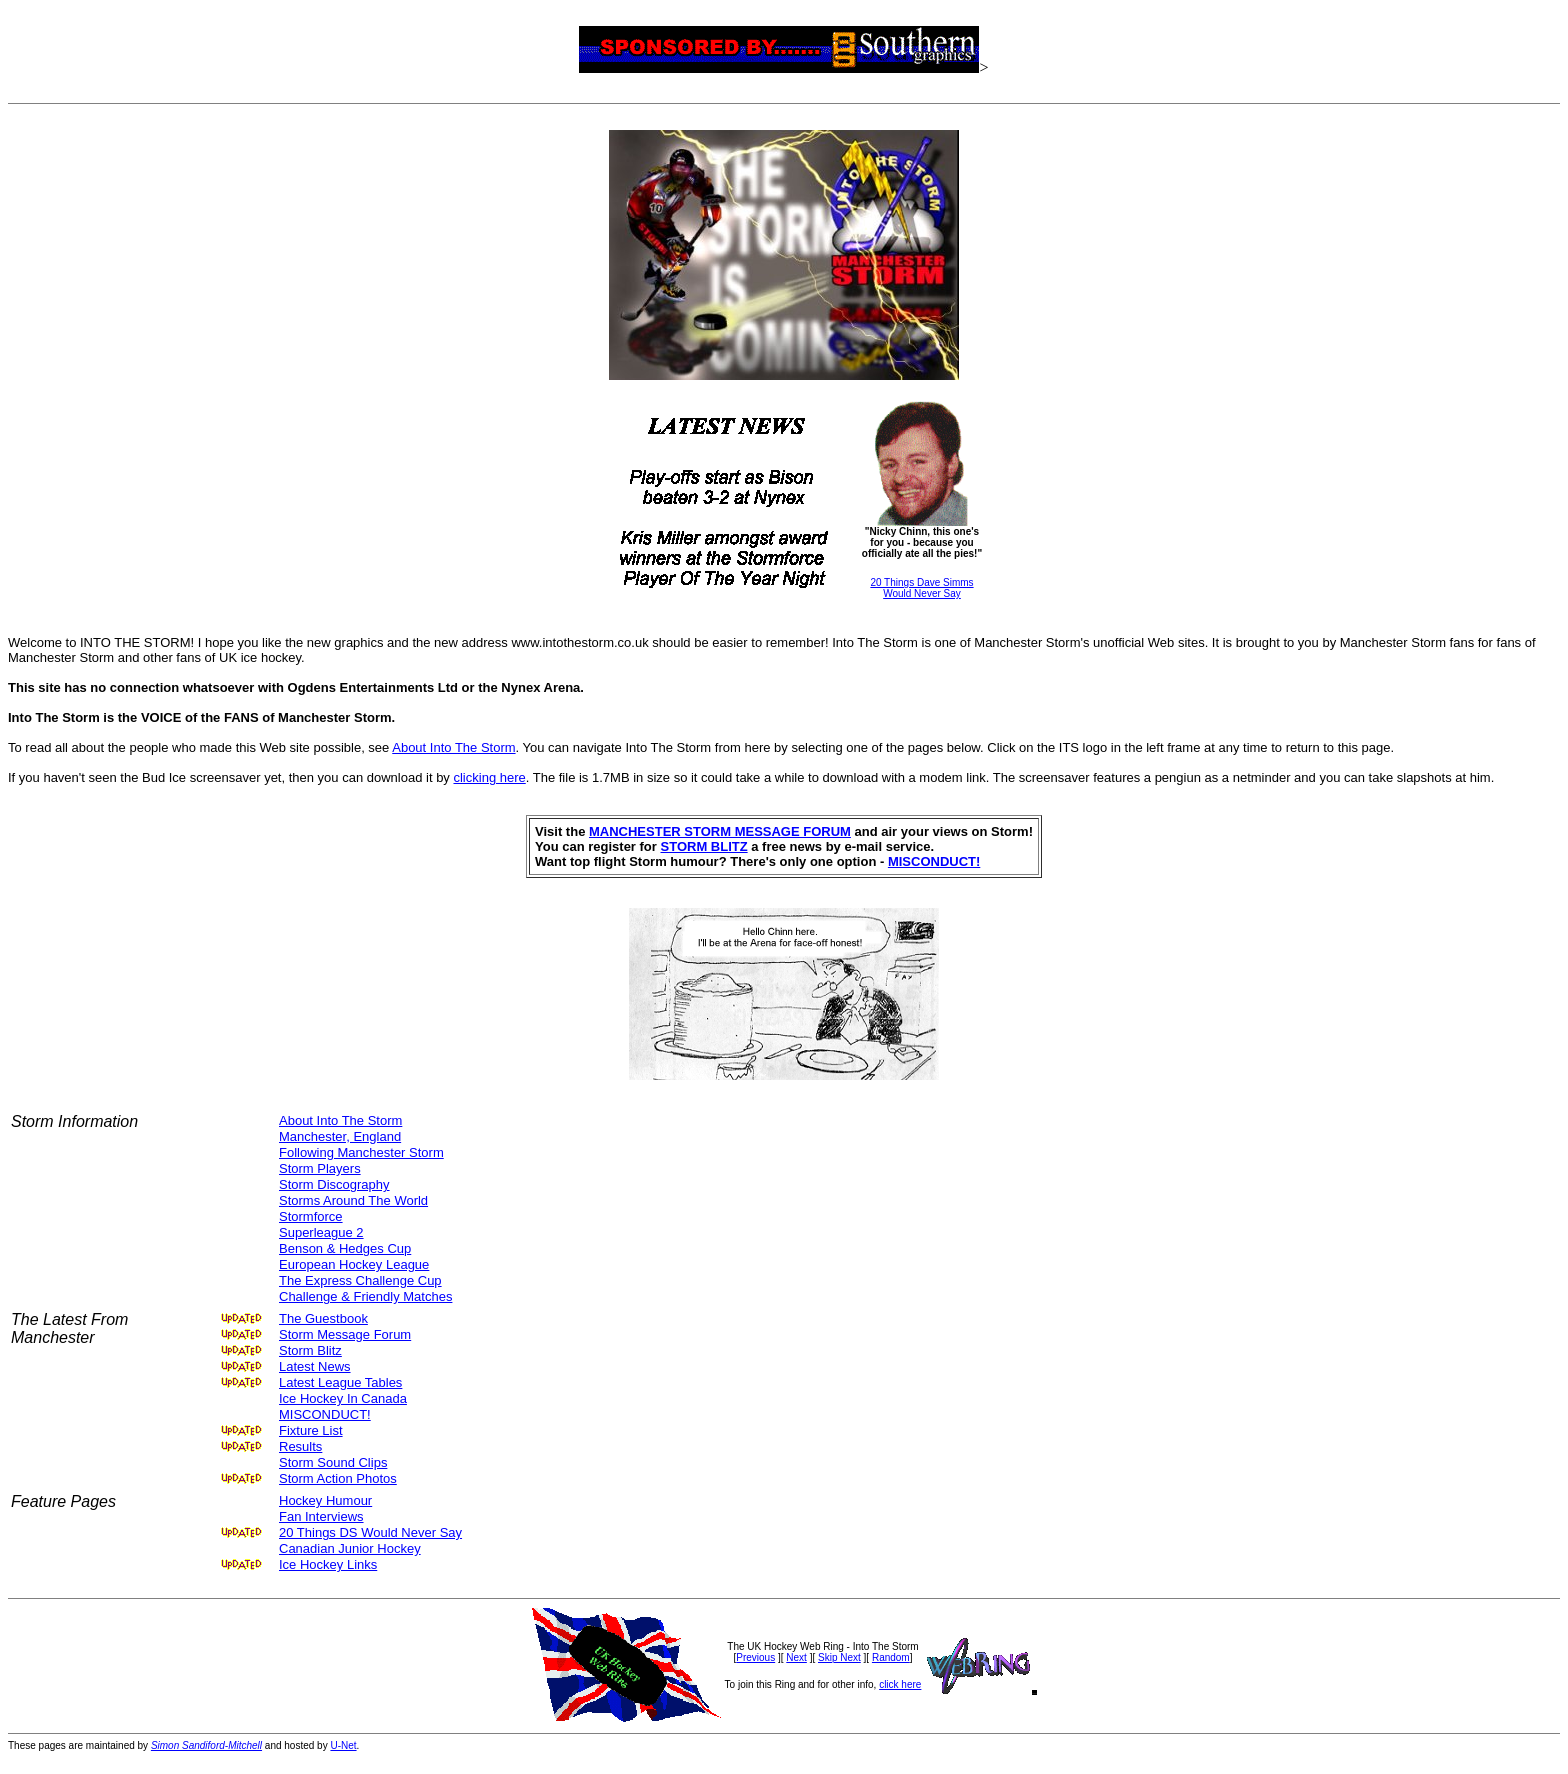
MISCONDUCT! (934, 861)
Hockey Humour (325, 1500)
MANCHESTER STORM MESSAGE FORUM (720, 831)
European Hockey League (354, 1264)
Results (300, 1446)
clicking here (489, 777)
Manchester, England (340, 1136)
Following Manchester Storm (361, 1152)
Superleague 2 (321, 1232)
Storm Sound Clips (333, 1462)
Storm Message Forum (345, 1334)
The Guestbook (323, 1318)
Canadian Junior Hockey (350, 1548)
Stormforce (311, 1216)
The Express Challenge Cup (360, 1280)
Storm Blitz (310, 1350)
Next (796, 1657)
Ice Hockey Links (328, 1564)
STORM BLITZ (704, 846)
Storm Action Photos (338, 1478)
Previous (755, 1657)
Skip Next (839, 1657)
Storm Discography (334, 1184)
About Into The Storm (453, 747)
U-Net (343, 1745)
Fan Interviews (321, 1516)
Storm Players (320, 1168)
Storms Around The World (353, 1200)
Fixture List (311, 1430)
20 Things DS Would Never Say (370, 1532)
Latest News (315, 1366)
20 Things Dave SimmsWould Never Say (921, 588)
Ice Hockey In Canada (343, 1398)
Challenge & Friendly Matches (365, 1296)
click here (900, 1684)
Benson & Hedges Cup (345, 1248)
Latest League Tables (340, 1382)
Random (891, 1657)
